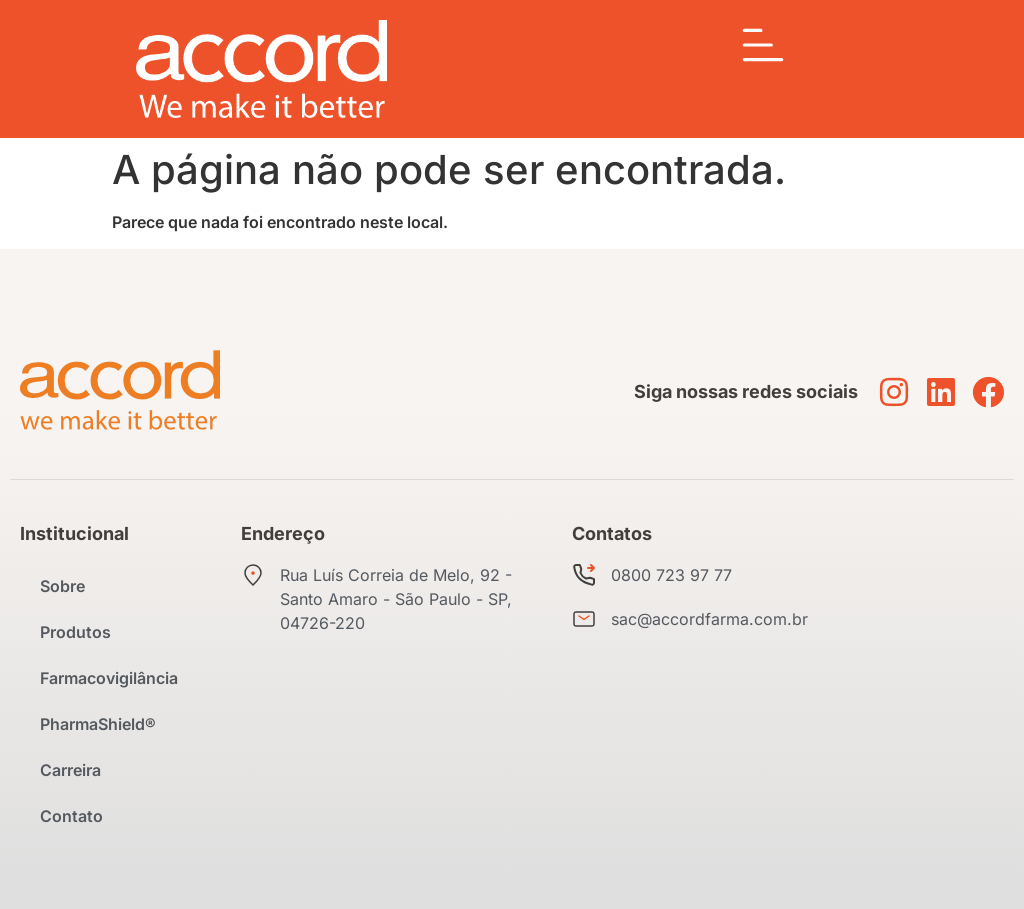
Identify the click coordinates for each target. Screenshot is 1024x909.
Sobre (62, 586)
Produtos (75, 632)
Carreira (70, 770)
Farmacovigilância (109, 678)
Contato (71, 816)
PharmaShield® (98, 724)
